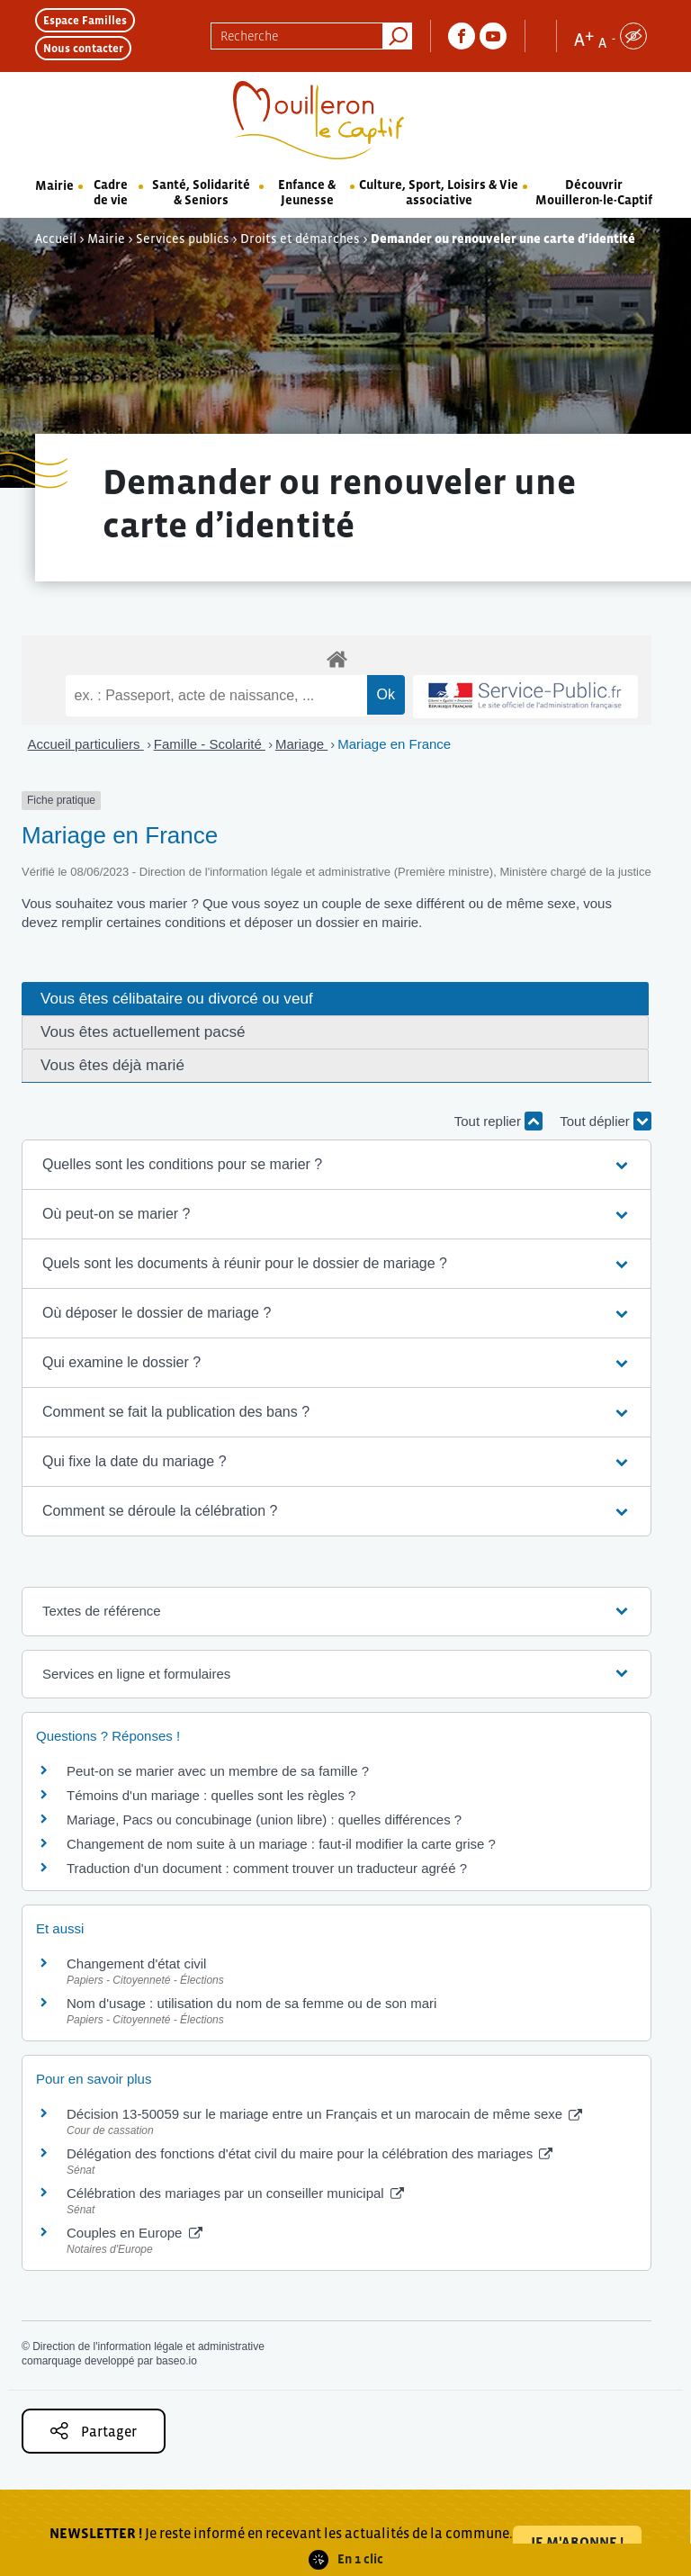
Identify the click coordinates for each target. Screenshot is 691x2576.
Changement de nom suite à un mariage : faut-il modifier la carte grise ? (281, 1843)
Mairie (54, 185)
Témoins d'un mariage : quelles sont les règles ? (211, 1795)
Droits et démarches (300, 238)
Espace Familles (85, 20)
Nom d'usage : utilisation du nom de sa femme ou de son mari (251, 2003)
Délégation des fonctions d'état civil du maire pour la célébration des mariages (309, 2153)
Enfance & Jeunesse (307, 192)
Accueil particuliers (86, 744)
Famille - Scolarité (209, 744)
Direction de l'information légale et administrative (148, 2346)
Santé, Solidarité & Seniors (201, 192)
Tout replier (498, 1121)
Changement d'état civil (136, 1963)
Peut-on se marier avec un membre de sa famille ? (218, 1771)
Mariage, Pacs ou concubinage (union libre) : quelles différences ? (264, 1819)
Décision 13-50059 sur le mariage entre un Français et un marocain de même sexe (324, 2113)
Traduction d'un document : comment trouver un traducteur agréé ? (267, 1868)
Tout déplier (605, 1121)
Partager (93, 2430)
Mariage (301, 744)
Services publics (182, 238)
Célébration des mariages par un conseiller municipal (235, 2193)
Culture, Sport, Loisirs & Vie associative (438, 192)
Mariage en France (394, 744)
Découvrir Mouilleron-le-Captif (593, 192)
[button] (336, 1164)
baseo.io (176, 2361)
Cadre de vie (111, 192)
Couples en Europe (134, 2232)
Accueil (55, 238)
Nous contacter (83, 48)
